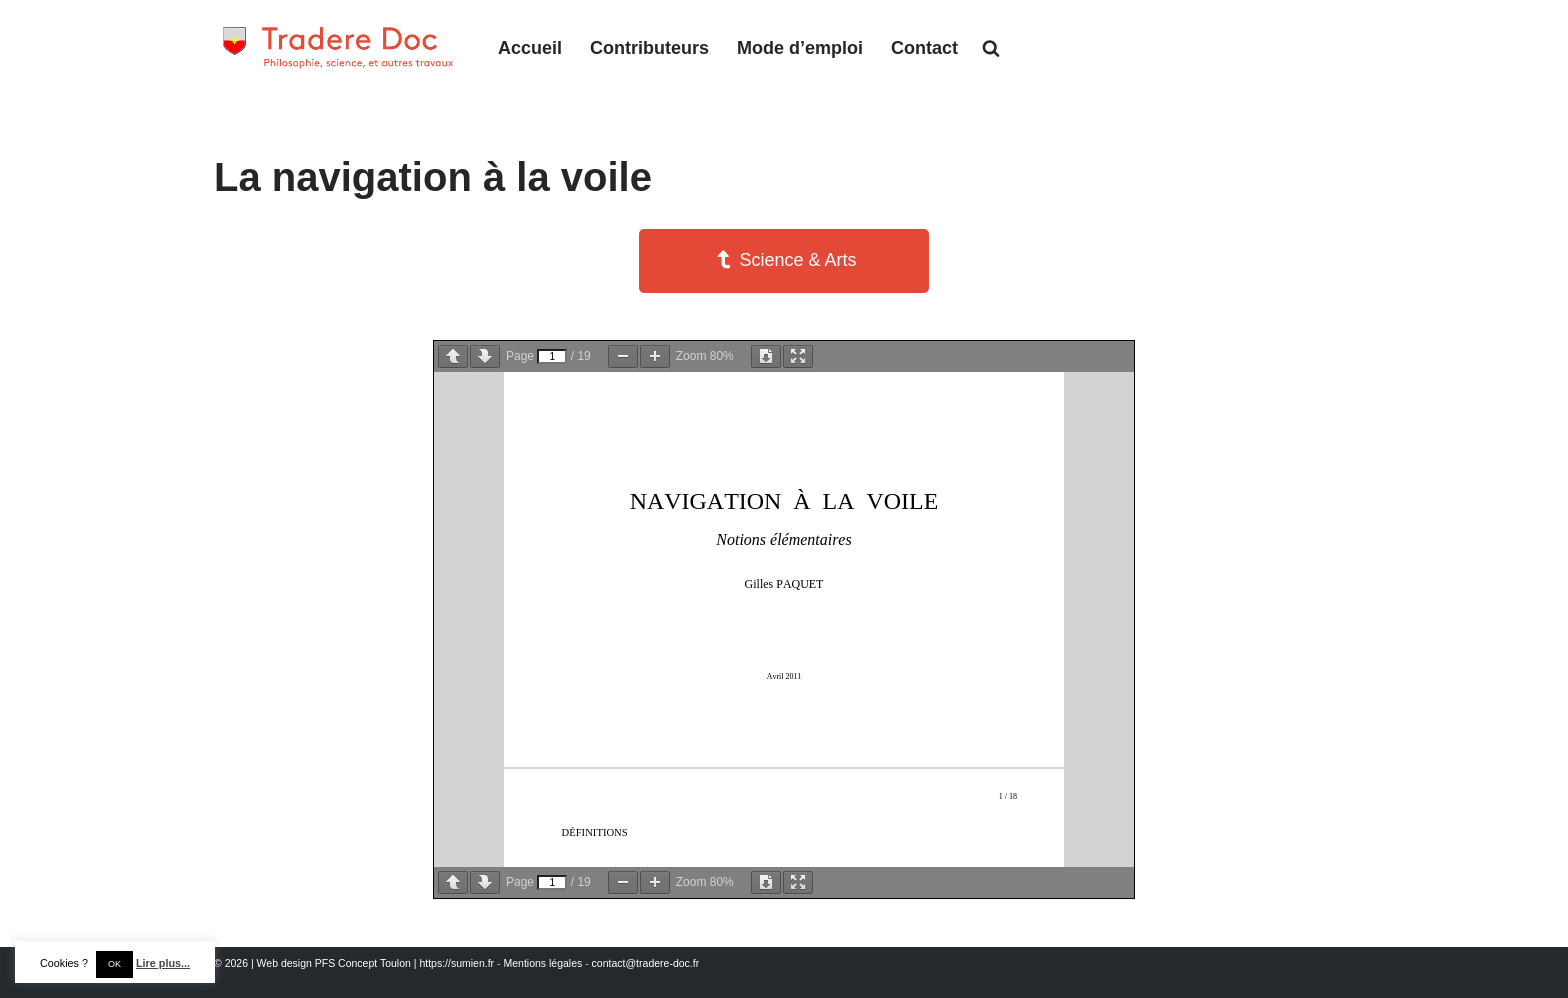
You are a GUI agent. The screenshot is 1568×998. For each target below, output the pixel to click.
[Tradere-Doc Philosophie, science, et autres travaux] (339, 47)
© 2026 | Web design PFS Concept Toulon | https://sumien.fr (354, 963)
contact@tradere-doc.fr (646, 963)
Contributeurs (649, 48)
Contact (924, 48)
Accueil (530, 48)
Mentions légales (542, 963)
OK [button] (114, 964)
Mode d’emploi (800, 48)
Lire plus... (163, 963)
